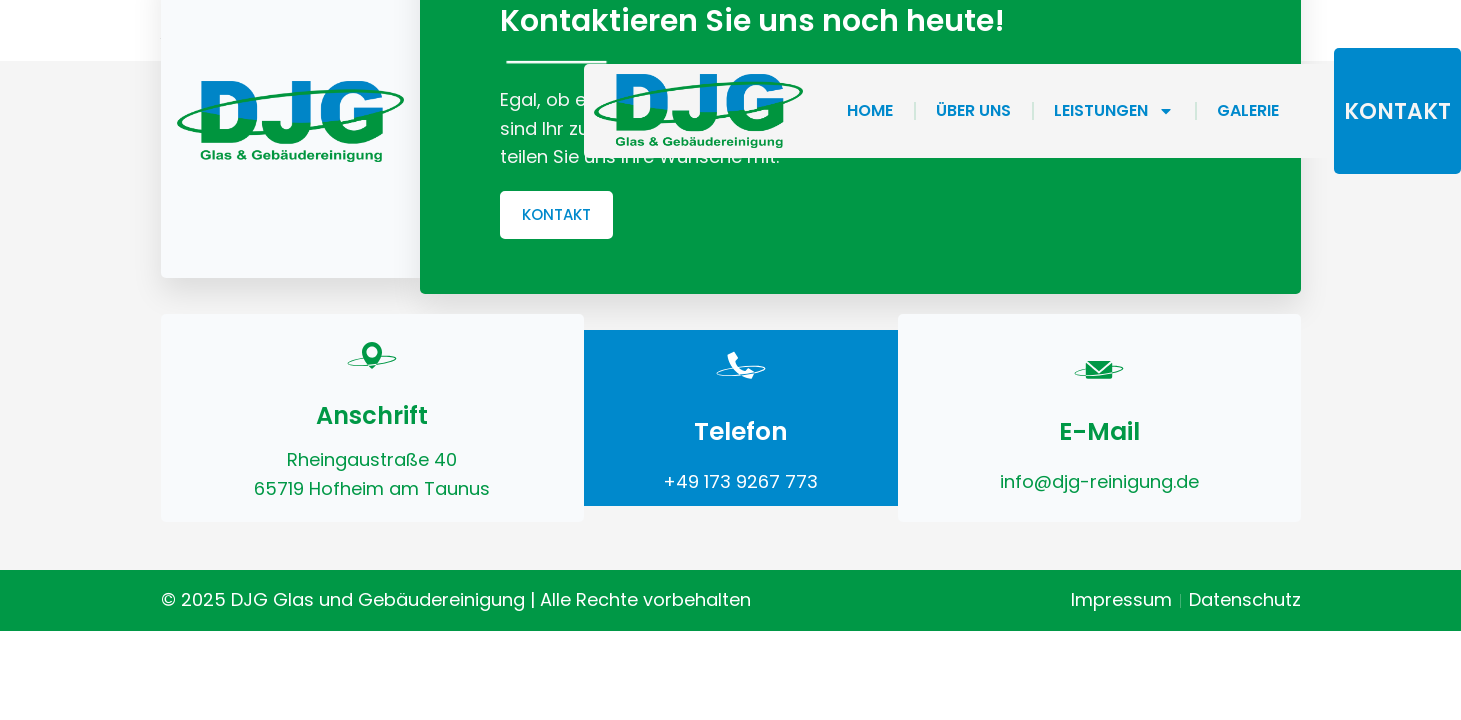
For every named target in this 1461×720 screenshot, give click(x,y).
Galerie (1248, 110)
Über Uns (973, 110)
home (870, 110)
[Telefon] (741, 365)
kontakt (1397, 111)
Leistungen (1114, 111)
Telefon (741, 431)
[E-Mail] (1099, 365)
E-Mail (1099, 431)
